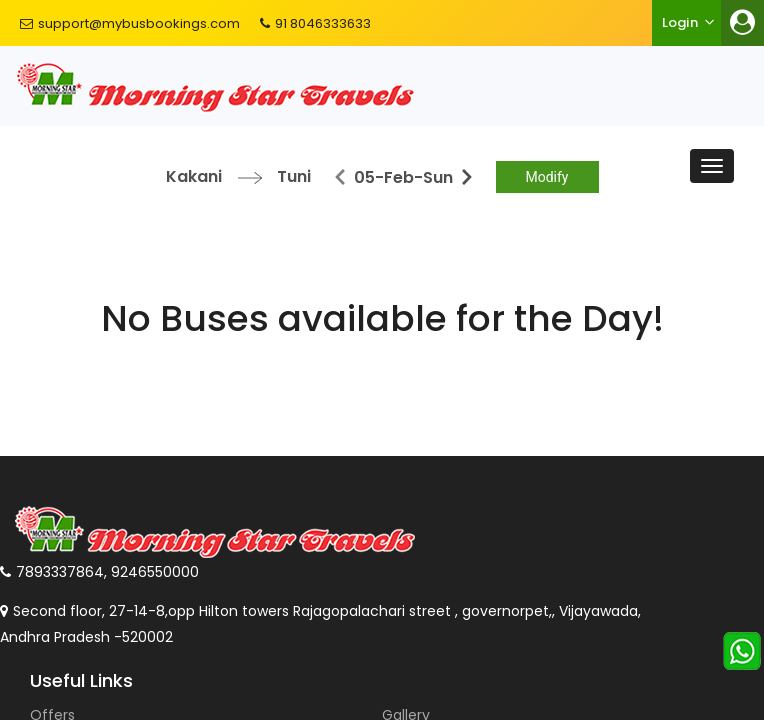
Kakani (194, 176)
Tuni (294, 176)
